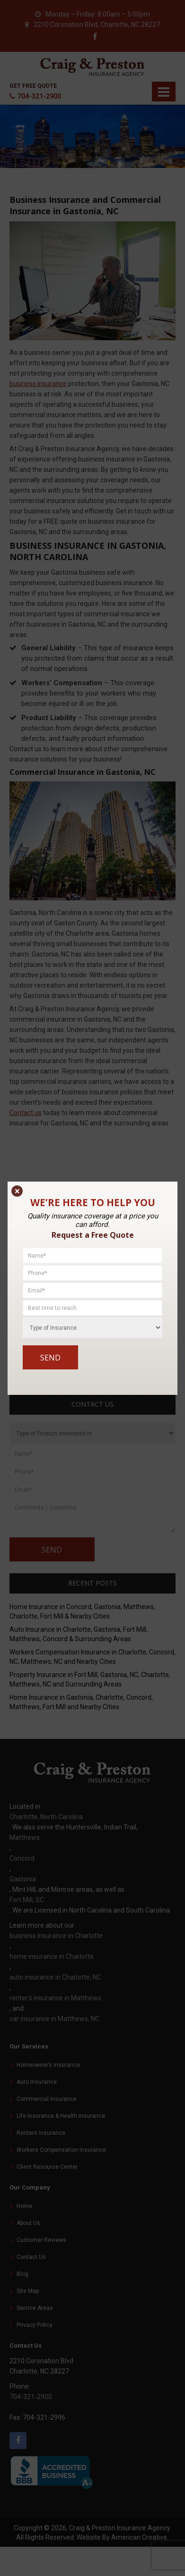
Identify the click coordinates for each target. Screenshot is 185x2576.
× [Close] (17, 1191)
